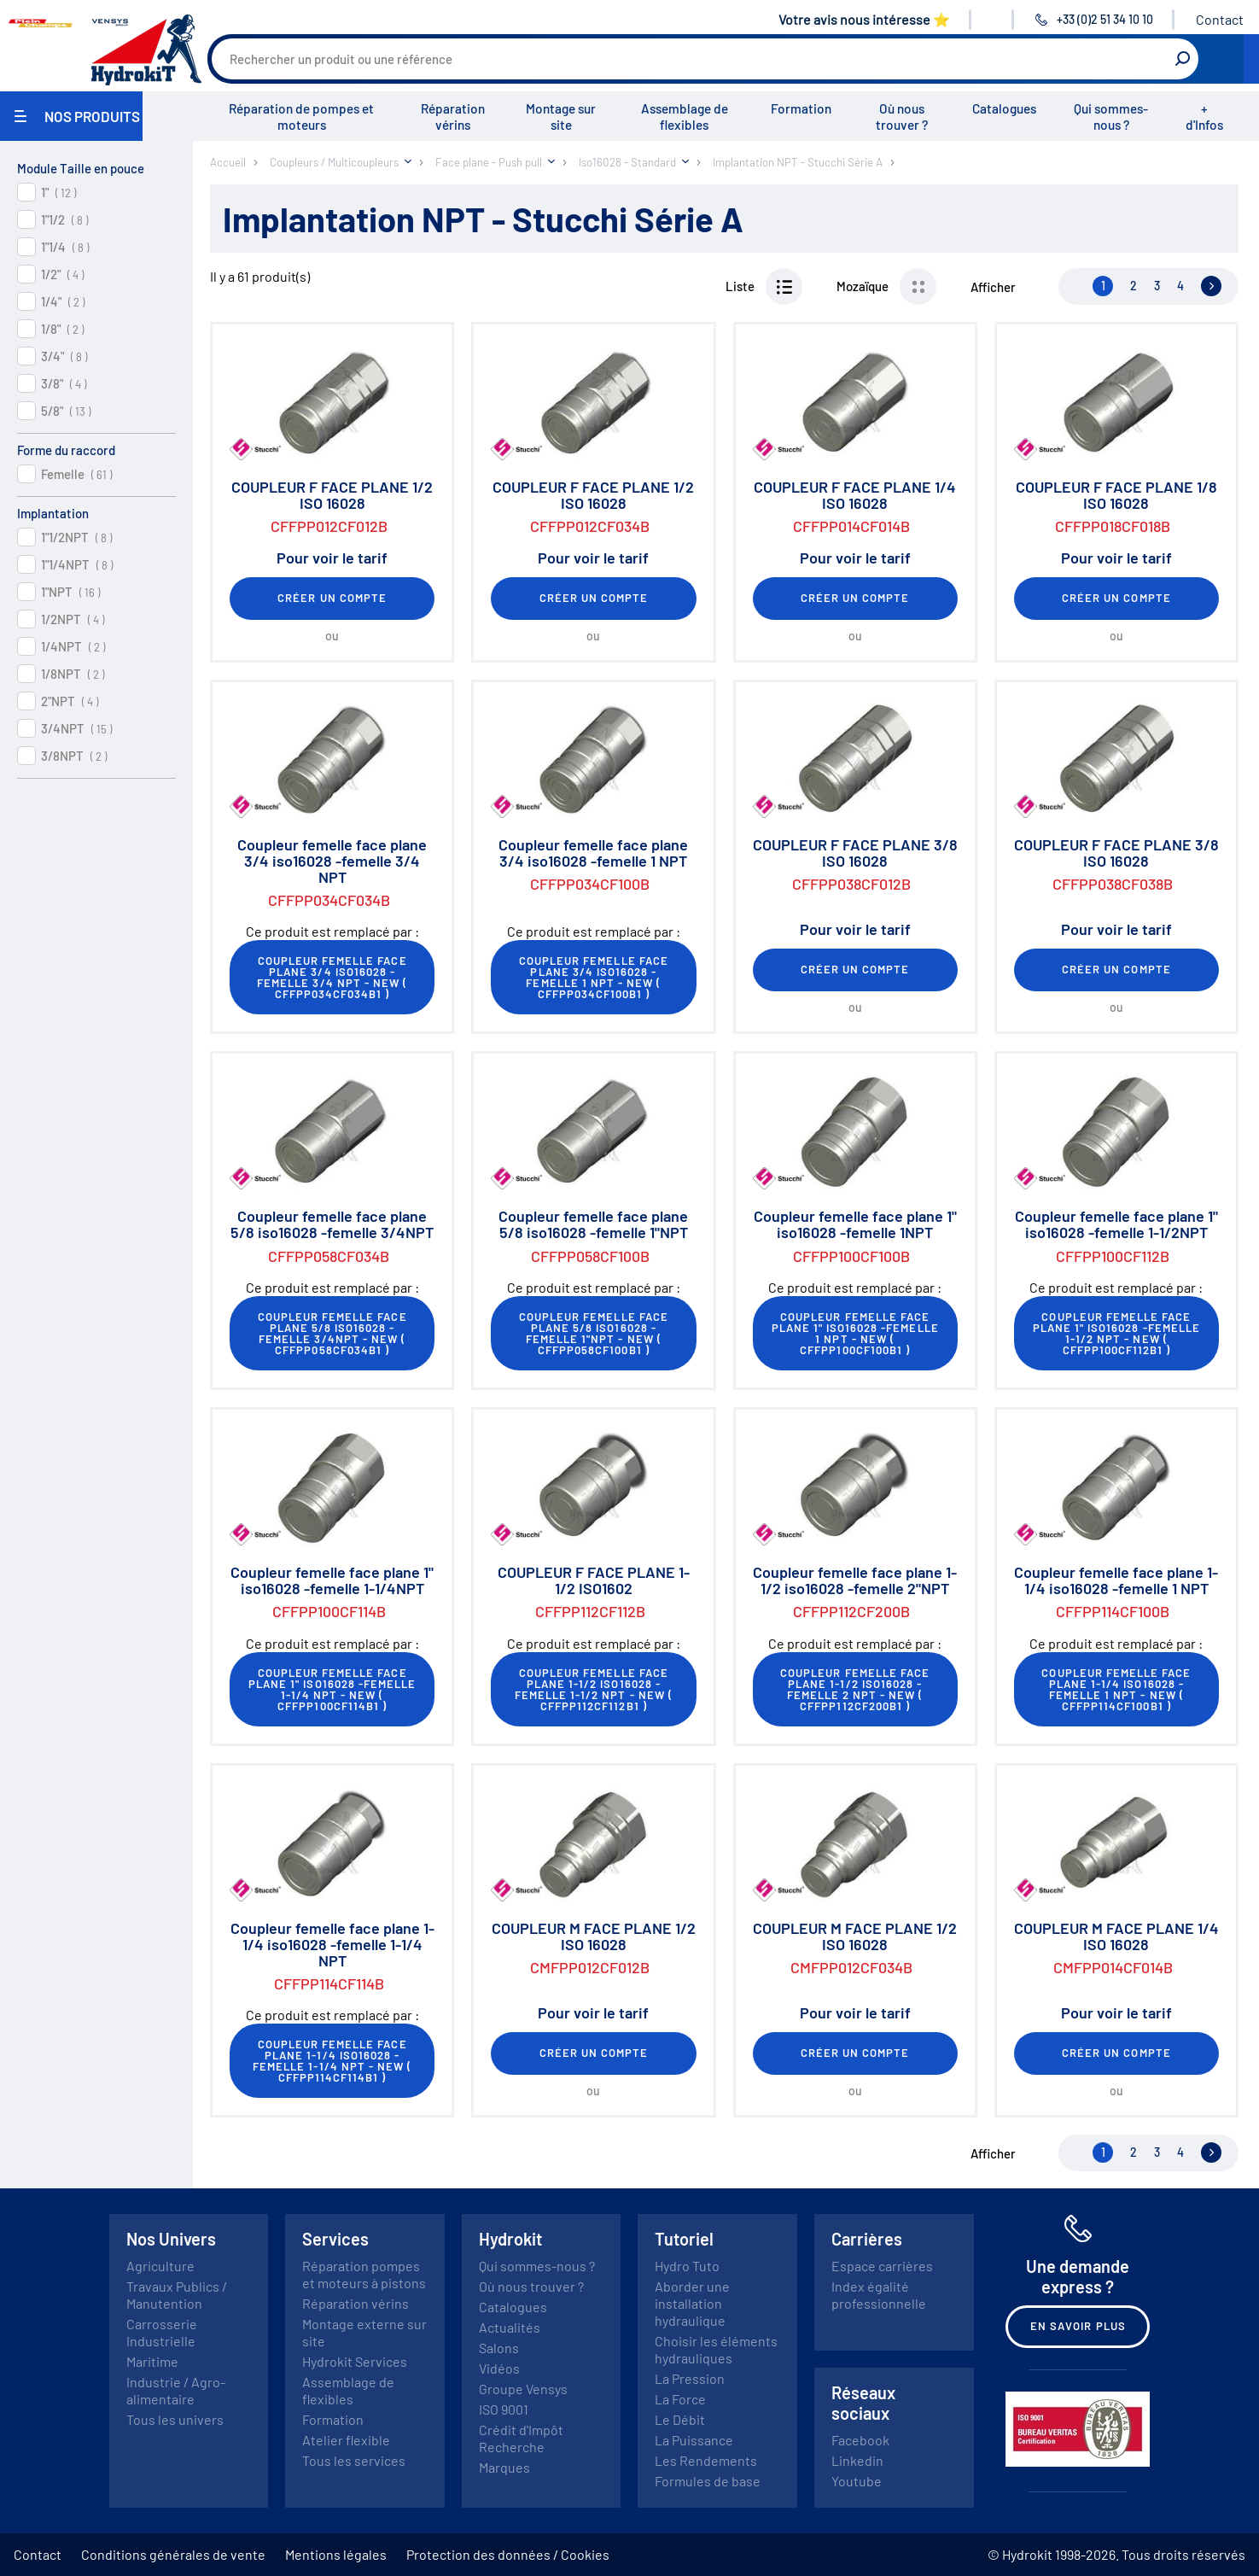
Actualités (509, 2327)
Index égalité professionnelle (878, 2294)
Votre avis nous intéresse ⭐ (864, 19)
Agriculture (160, 2266)
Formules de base (708, 2481)
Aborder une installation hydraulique (692, 2303)
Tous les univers (175, 2419)
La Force (680, 2399)
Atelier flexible (346, 2440)
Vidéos (499, 2368)
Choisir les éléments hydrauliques (716, 2349)
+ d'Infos (1204, 116)
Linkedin (857, 2460)
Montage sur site (561, 116)
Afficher (993, 287)
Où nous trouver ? (902, 116)
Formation (801, 108)
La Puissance (694, 2440)
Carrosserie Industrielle (161, 2332)
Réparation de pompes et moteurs (301, 116)
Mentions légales (336, 2554)
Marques (504, 2467)
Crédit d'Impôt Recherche (521, 2438)
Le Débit (680, 2419)
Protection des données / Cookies (507, 2554)
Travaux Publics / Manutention (176, 2294)
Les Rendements (706, 2460)
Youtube (856, 2481)
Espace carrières (882, 2266)
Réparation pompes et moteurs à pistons (364, 2274)
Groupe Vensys (523, 2388)
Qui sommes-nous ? (1111, 116)
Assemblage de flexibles (684, 116)
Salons (499, 2347)
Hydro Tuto (687, 2266)
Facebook (860, 2440)
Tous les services (353, 2460)
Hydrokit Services (354, 2361)
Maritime (152, 2361)
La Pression (690, 2378)
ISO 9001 (503, 2409)
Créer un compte (332, 598)
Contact (1220, 19)
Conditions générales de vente (173, 2554)
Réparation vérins (453, 116)
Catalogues (1004, 108)
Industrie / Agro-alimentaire (175, 2390)
